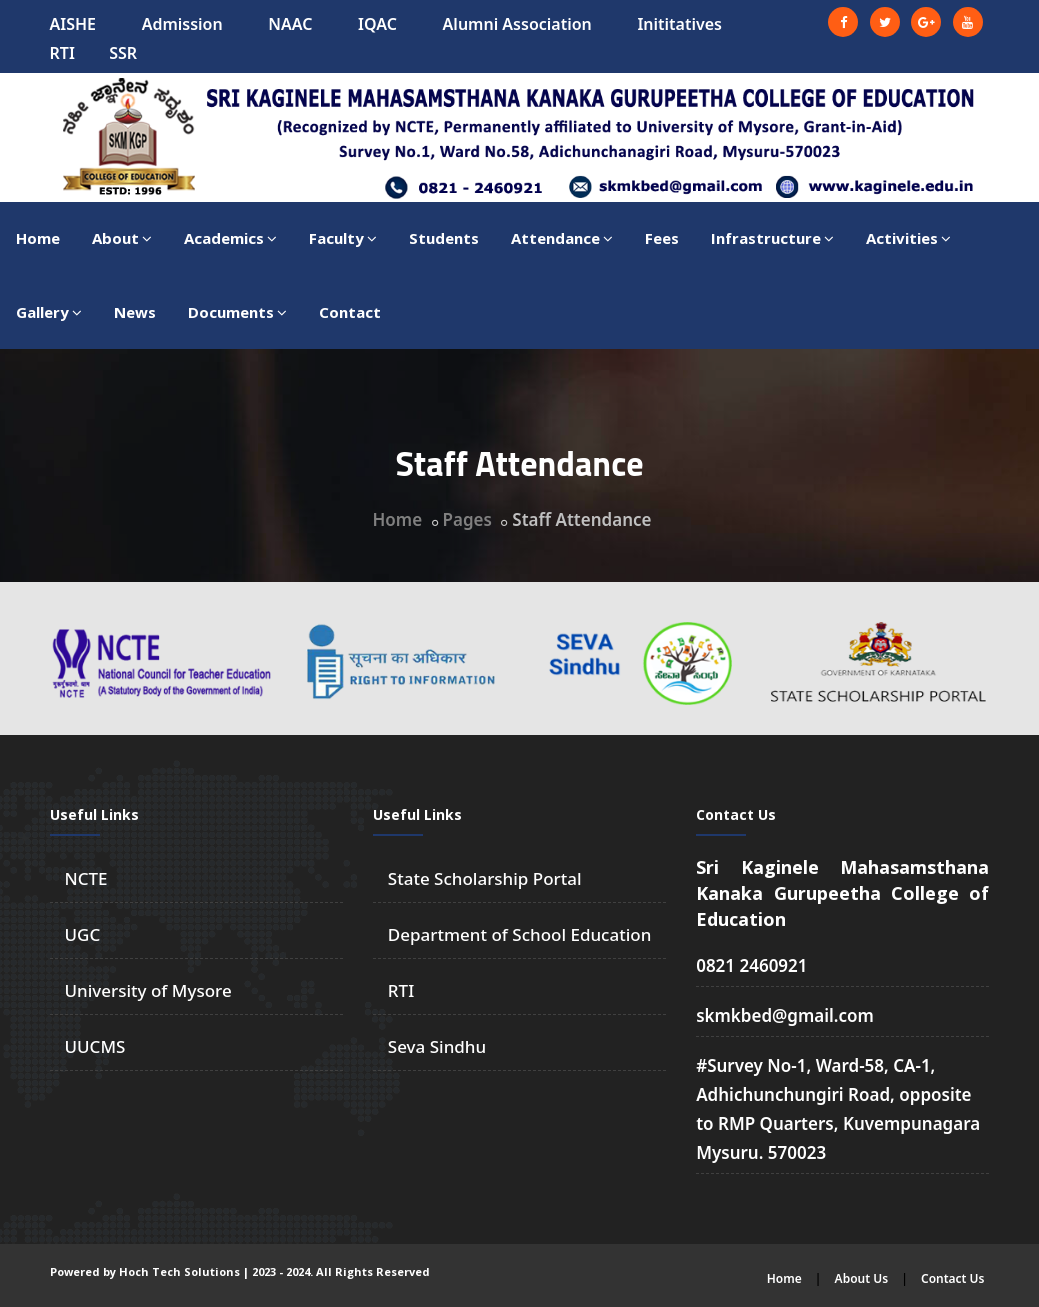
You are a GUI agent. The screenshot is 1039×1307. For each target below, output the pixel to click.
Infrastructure (772, 238)
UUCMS (95, 1046)
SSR (123, 53)
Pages (467, 519)
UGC (83, 934)
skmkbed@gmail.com (785, 1015)
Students (444, 238)
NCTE (86, 878)
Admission (182, 24)
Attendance (562, 238)
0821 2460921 (751, 965)
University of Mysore (148, 990)
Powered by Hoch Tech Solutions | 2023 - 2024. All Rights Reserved (240, 1271)
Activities (908, 238)
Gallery (49, 312)
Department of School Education (520, 934)
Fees (662, 238)
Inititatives (679, 24)
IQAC (377, 24)
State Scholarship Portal (485, 878)
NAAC (290, 24)
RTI (62, 53)
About (122, 238)
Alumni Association (517, 24)
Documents (237, 312)
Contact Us (953, 1278)
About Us (862, 1278)
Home (38, 238)
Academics (230, 238)
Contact (350, 312)
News (135, 312)
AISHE (73, 24)
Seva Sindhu (437, 1046)
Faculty (343, 238)
